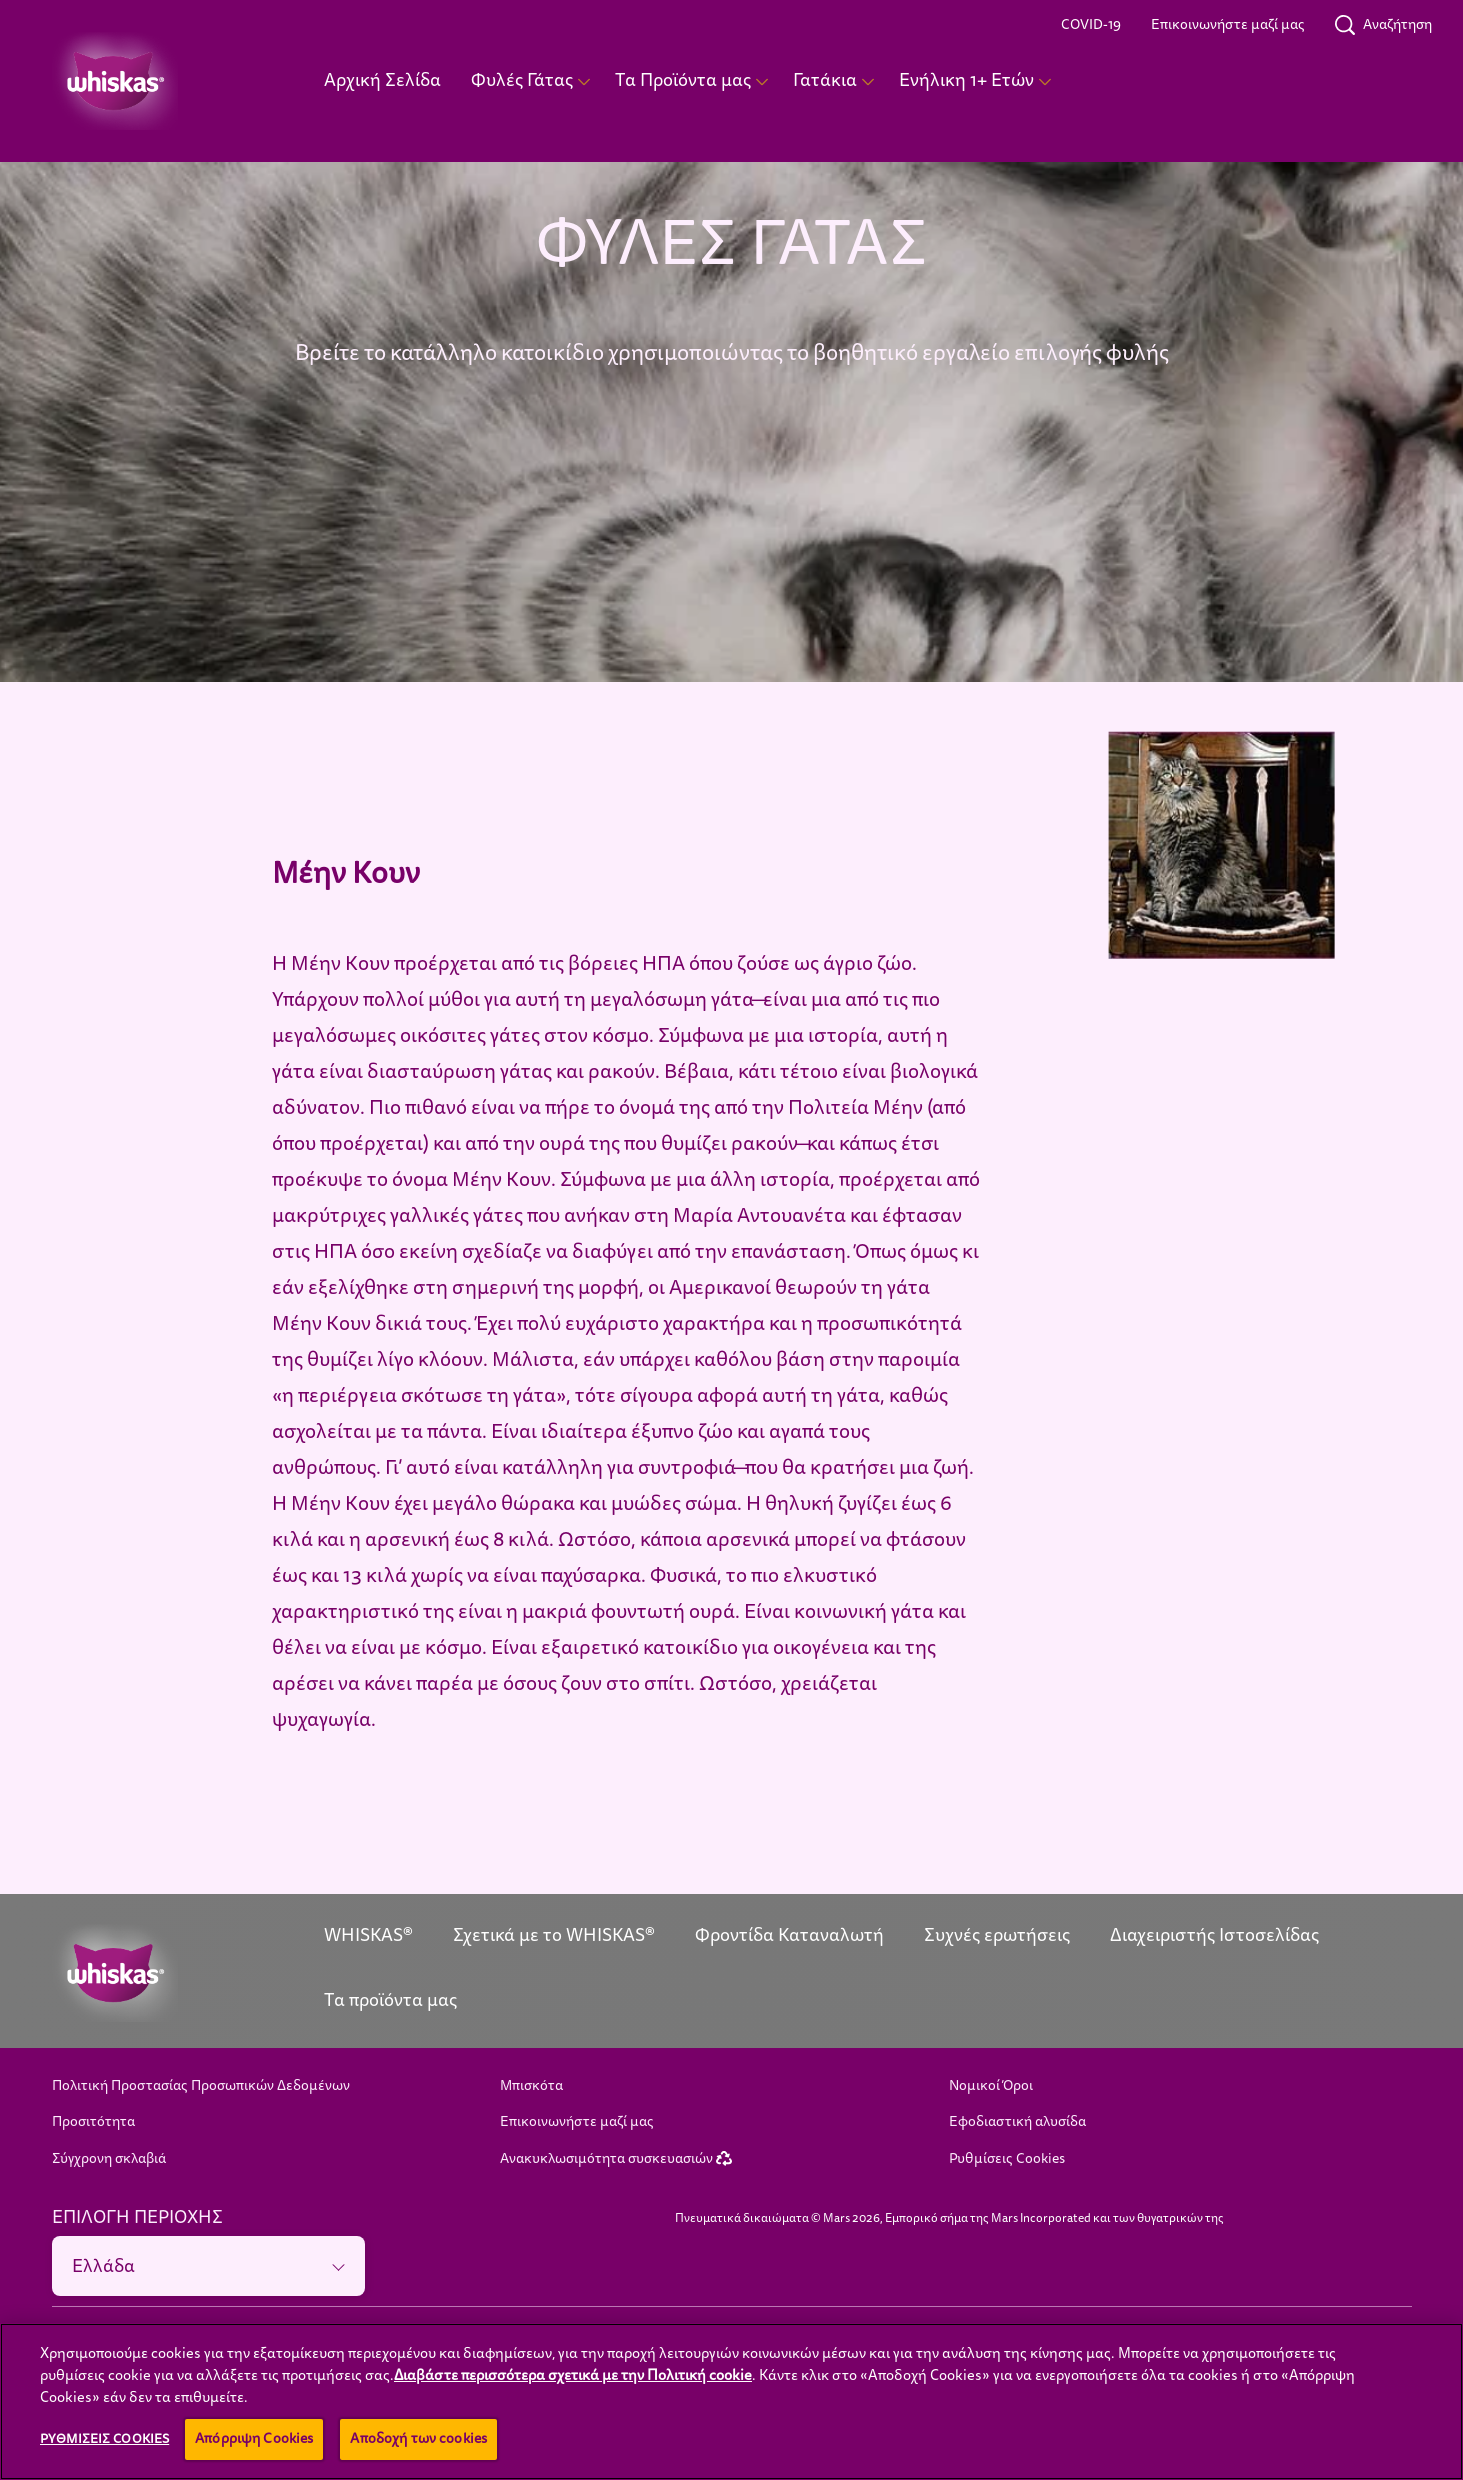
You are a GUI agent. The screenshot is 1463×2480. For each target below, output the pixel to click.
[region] (731, 2401)
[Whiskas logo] (158, 1973)
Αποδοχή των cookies (418, 2438)
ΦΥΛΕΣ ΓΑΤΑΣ (732, 244)
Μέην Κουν (346, 873)
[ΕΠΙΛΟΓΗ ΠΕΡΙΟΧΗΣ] (209, 2266)
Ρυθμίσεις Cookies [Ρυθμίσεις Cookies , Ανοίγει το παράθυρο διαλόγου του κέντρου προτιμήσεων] (104, 2439)
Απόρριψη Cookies (254, 2438)
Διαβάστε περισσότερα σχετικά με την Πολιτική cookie (573, 2375)
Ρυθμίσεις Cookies (1007, 2158)
